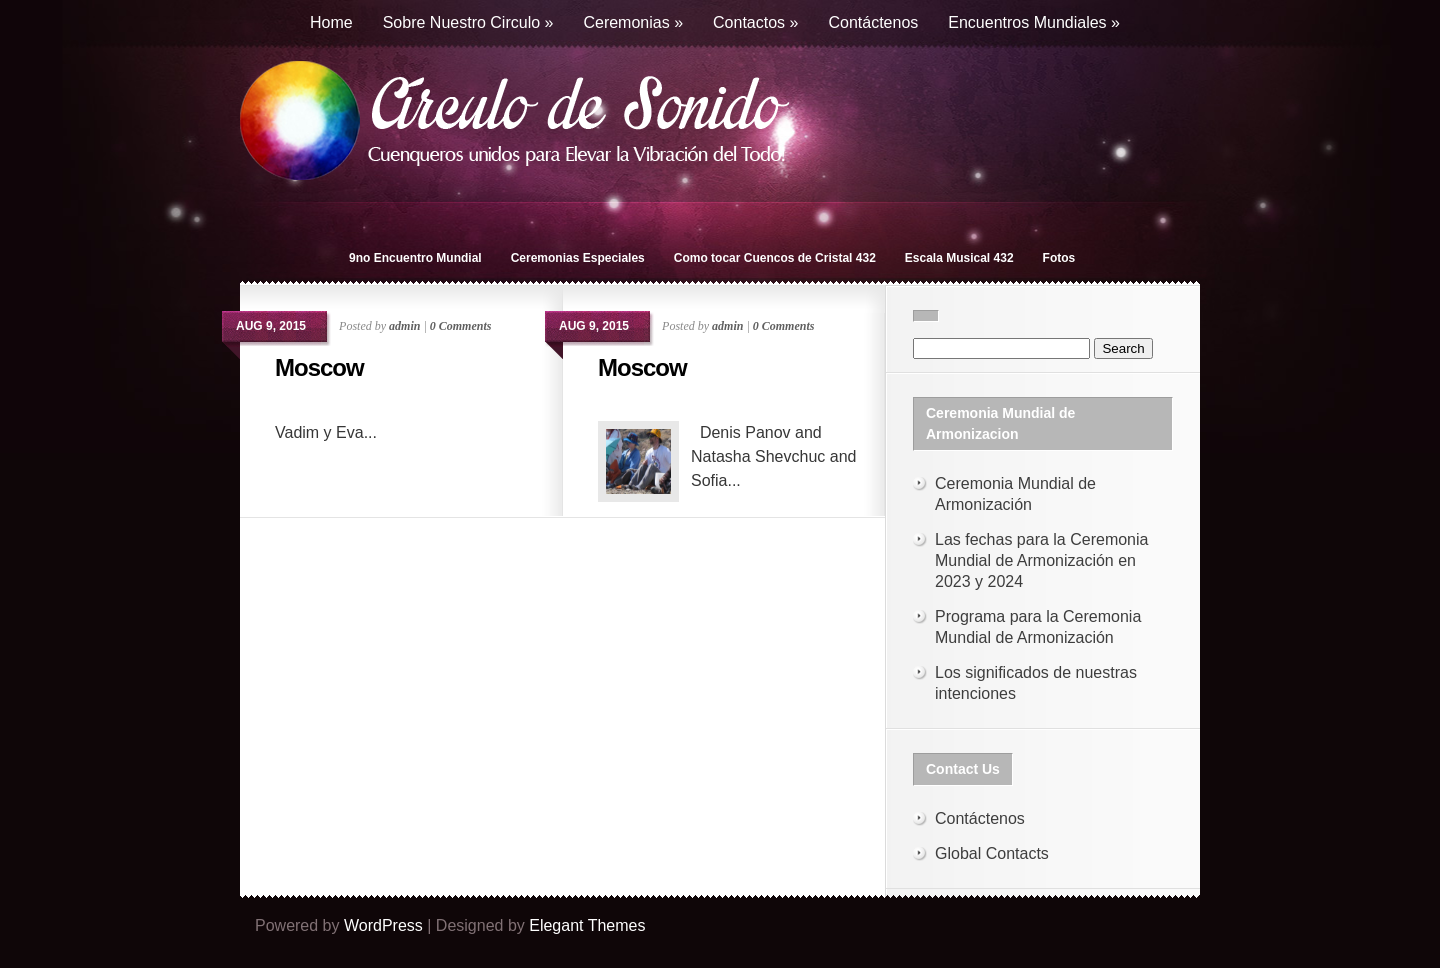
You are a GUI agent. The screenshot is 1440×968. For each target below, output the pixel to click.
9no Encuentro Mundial (415, 258)
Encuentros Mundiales (1034, 22)
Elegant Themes (587, 925)
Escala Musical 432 (959, 258)
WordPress (383, 925)
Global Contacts (992, 853)
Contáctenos (873, 22)
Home (331, 22)
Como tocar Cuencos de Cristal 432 (775, 258)
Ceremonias (633, 22)
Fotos (1059, 258)
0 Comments (461, 326)
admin (404, 326)
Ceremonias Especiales (578, 258)
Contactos (755, 22)
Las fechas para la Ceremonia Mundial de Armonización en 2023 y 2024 (1041, 560)
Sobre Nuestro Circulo (468, 22)
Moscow (319, 367)
